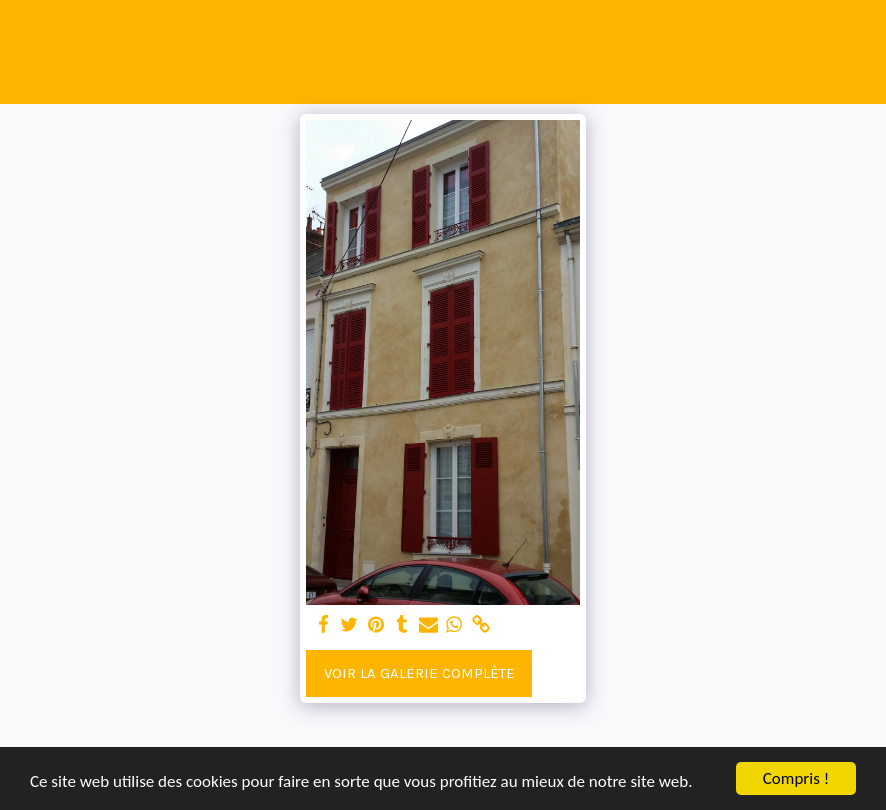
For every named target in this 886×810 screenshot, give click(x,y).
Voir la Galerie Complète (419, 673)
